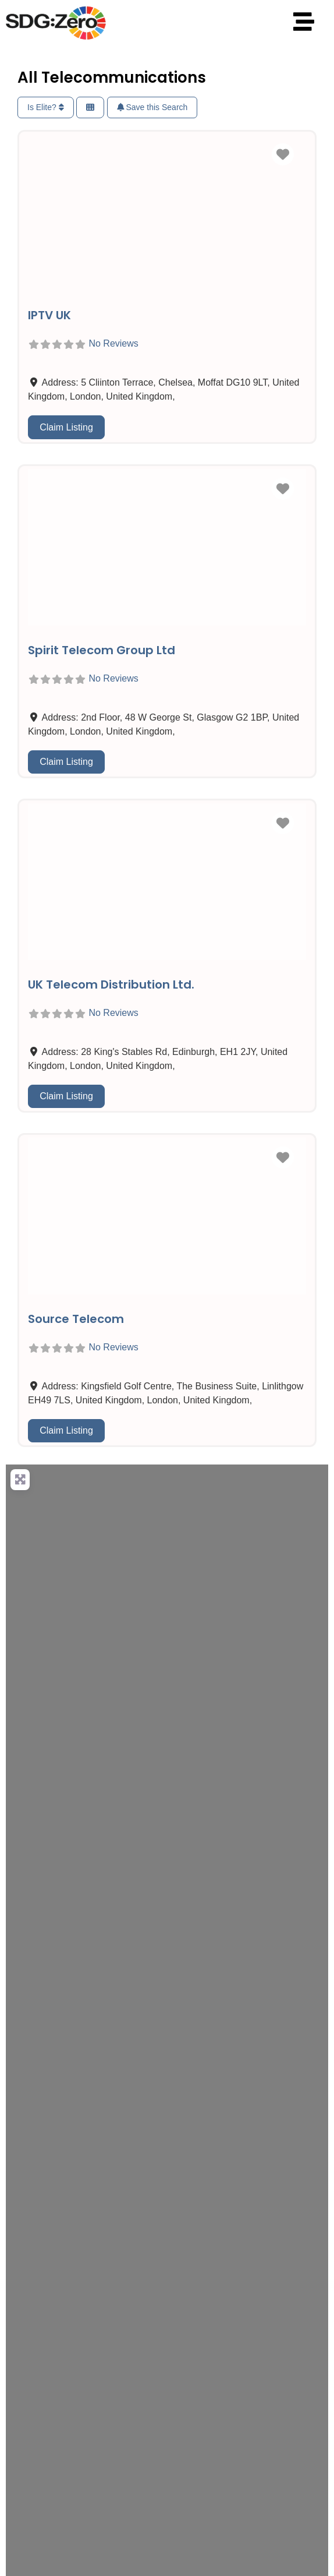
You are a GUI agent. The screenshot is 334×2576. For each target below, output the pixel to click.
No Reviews (113, 344)
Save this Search (152, 107)
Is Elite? (45, 107)
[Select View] (90, 107)
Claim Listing (66, 427)
